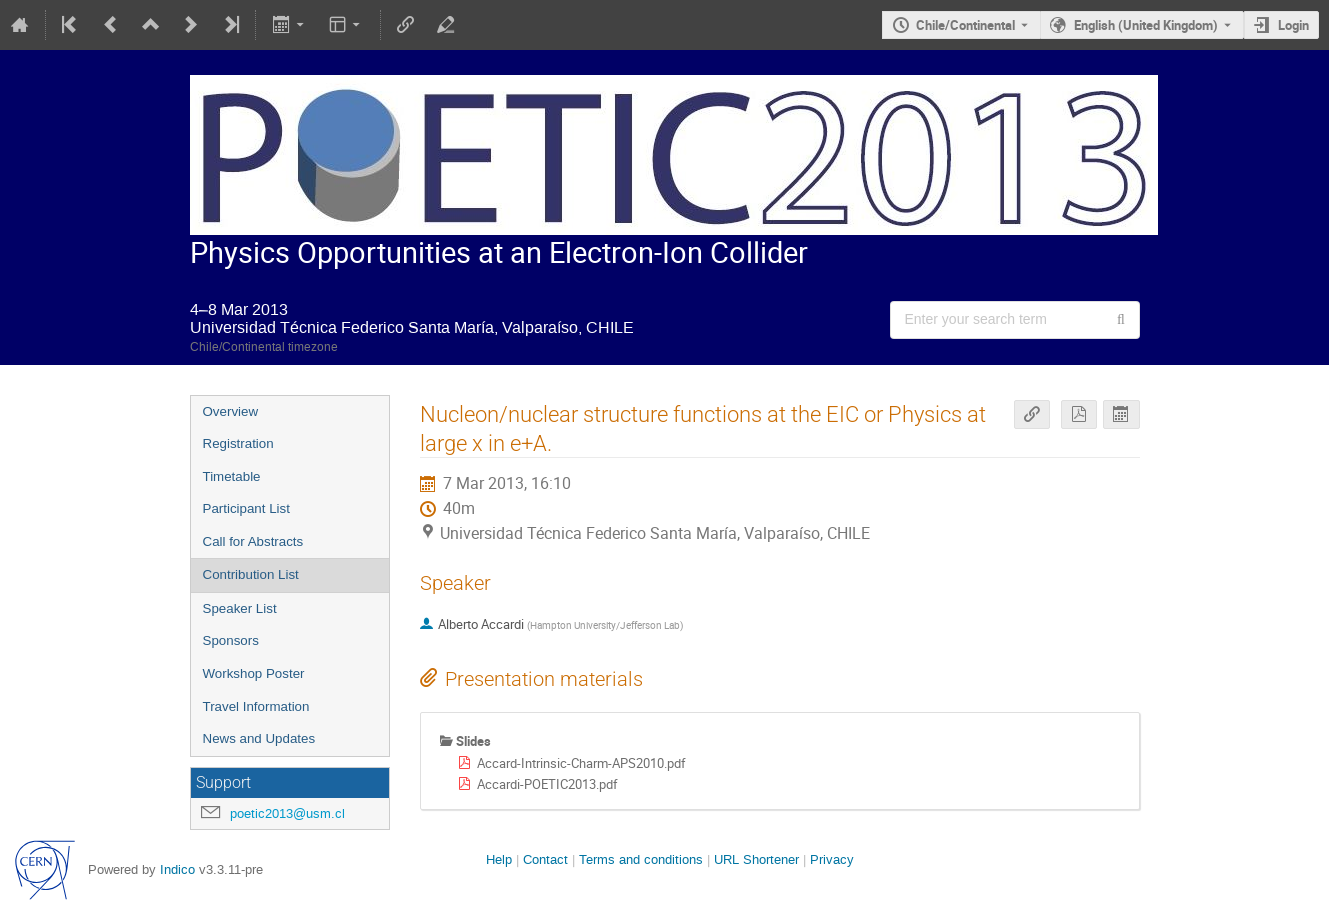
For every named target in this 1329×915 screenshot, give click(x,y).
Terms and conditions (641, 859)
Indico (177, 869)
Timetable (232, 476)
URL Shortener (756, 859)
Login (1293, 25)
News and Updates (259, 738)
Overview (231, 411)
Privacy (832, 859)
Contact (545, 859)
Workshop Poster (254, 673)
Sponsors (231, 640)
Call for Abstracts (253, 541)
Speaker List (240, 608)
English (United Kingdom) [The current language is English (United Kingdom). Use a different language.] (1146, 25)
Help (499, 859)
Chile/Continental (965, 25)
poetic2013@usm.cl (287, 813)
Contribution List (251, 574)
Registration (238, 443)
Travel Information (256, 706)
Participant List (246, 508)
